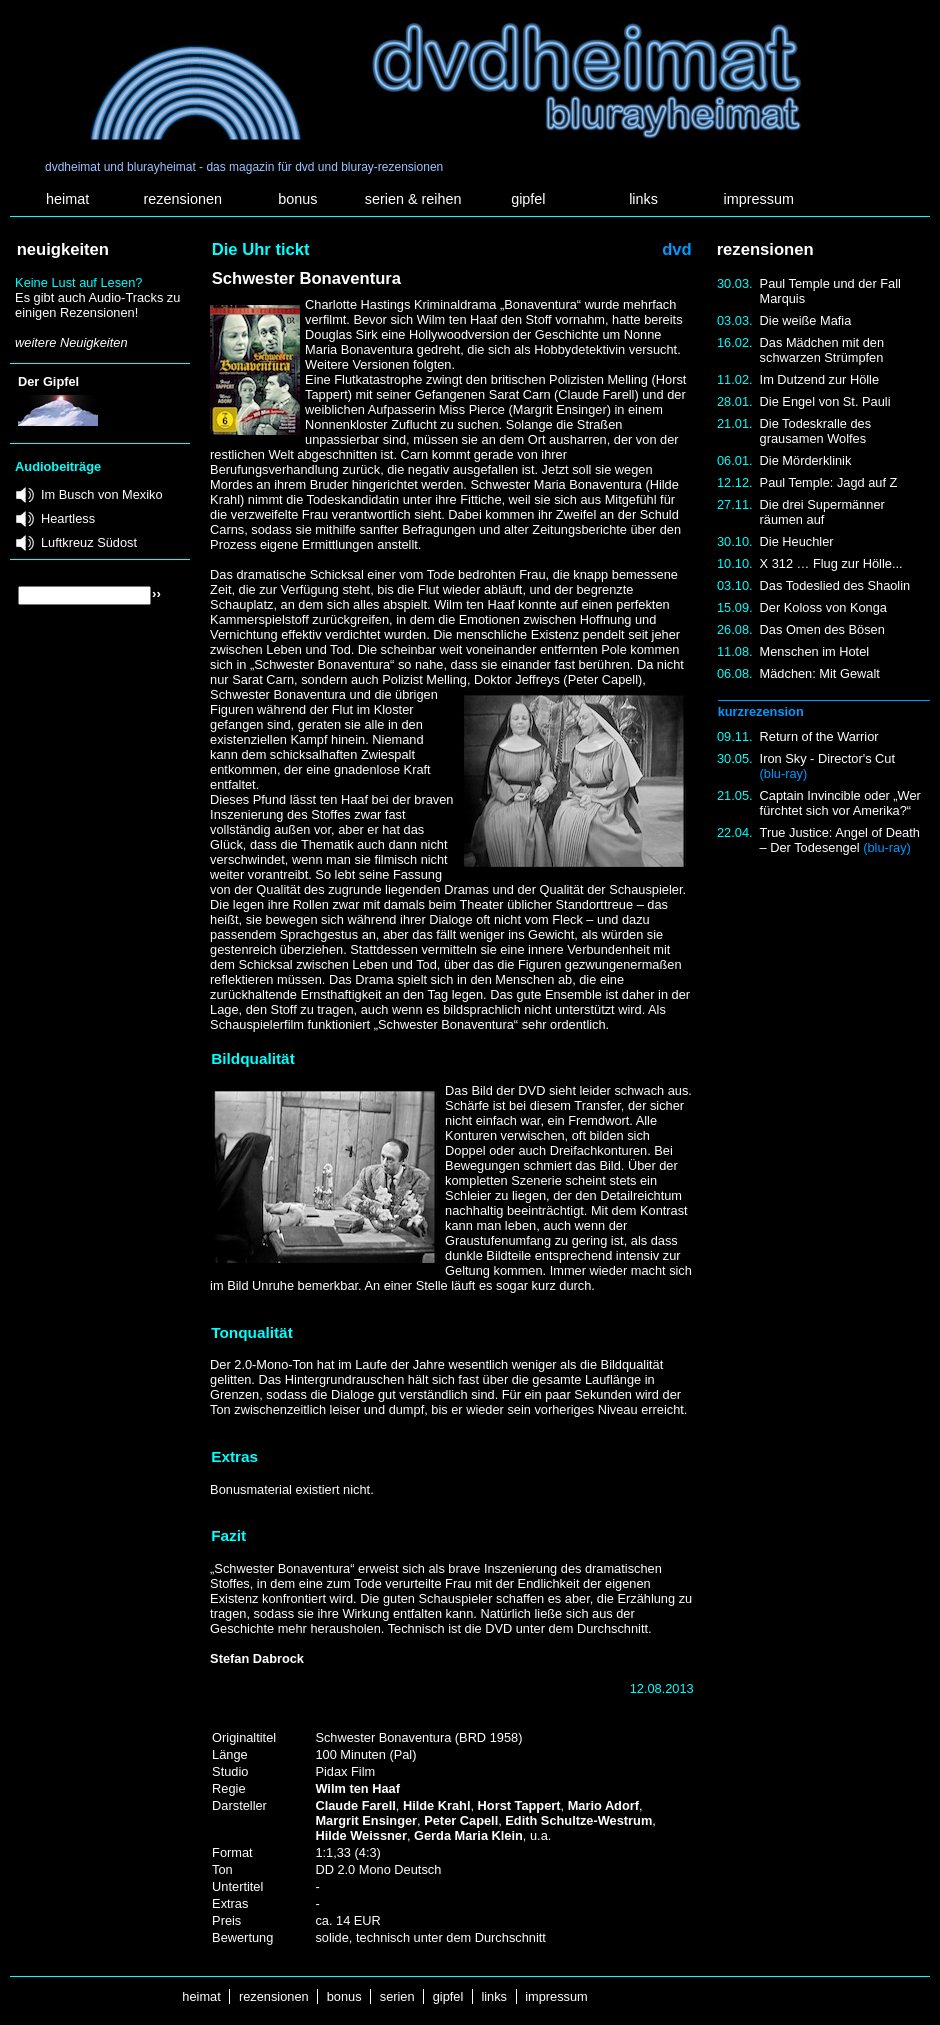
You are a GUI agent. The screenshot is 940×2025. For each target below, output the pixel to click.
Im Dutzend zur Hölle (819, 379)
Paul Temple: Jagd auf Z (829, 482)
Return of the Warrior (819, 736)
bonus (297, 199)
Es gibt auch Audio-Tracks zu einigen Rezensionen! (97, 305)
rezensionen (183, 199)
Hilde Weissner (361, 1835)
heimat (67, 199)
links (643, 199)
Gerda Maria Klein (468, 1835)
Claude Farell (355, 1805)
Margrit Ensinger (366, 1820)
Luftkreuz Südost (89, 542)
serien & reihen (413, 199)
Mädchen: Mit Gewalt (820, 673)
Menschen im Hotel (815, 651)
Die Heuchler (797, 541)
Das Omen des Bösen (822, 629)
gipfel (528, 199)
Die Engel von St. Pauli (825, 401)
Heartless (68, 518)
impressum (759, 199)
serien (397, 1996)
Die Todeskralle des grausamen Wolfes (815, 431)
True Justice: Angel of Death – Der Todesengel (840, 840)
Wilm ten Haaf (357, 1788)
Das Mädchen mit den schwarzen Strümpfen (822, 350)
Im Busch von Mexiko (102, 494)
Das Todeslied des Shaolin (835, 585)
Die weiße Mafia (806, 320)
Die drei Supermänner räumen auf (822, 512)
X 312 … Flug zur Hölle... (831, 563)
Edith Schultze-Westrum (578, 1820)
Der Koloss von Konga (823, 607)
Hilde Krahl (437, 1805)
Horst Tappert (519, 1805)
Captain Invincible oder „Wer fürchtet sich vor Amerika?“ (840, 803)
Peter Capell (461, 1820)
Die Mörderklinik (806, 460)
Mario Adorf (603, 1805)
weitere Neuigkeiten (71, 342)
